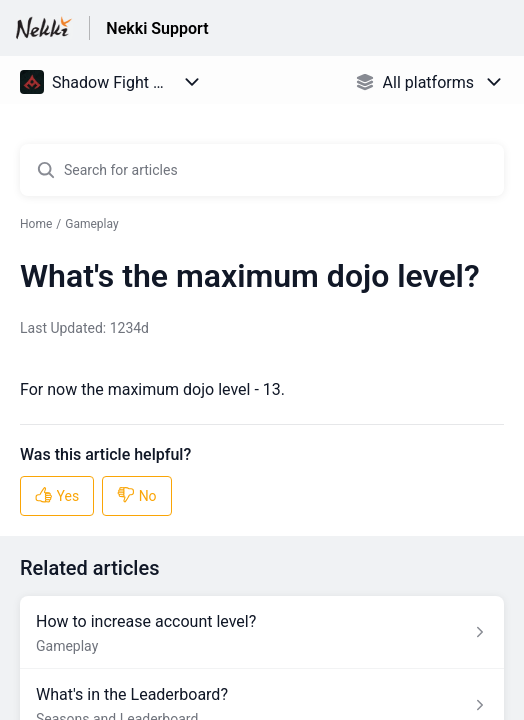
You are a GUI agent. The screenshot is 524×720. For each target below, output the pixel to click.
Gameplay (91, 224)
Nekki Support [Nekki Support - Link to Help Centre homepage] (157, 28)
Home (36, 224)
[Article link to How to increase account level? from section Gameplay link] (262, 632)
